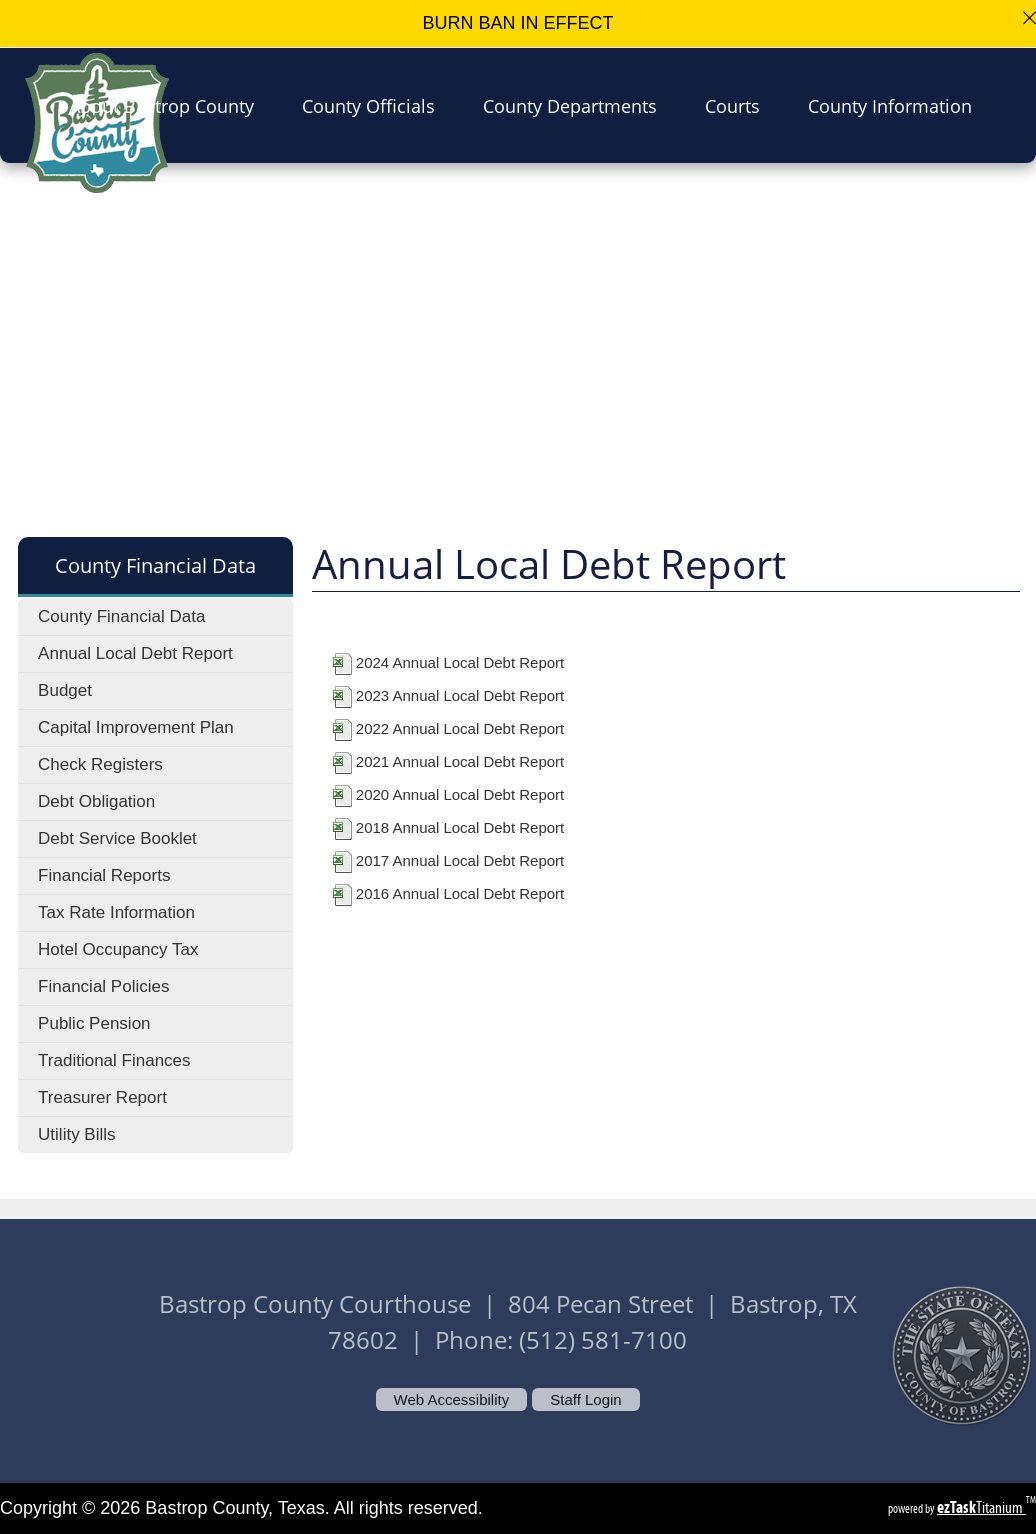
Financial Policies (103, 986)
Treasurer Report (102, 1097)
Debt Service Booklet (117, 838)
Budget (65, 690)
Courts (738, 105)
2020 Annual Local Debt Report (460, 794)
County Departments (576, 105)
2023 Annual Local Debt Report (460, 695)
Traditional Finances (114, 1060)
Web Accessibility (452, 1399)
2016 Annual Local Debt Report (460, 893)
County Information (896, 105)
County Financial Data (121, 616)
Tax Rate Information (116, 912)
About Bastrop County (167, 105)
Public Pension (94, 1023)
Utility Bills (76, 1134)
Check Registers (100, 764)
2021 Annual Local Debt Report (460, 761)
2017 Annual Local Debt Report (460, 860)
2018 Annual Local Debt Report (460, 827)
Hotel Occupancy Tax (118, 949)
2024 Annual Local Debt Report (460, 662)
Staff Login (585, 1399)
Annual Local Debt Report (135, 653)
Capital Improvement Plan (136, 727)
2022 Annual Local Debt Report (460, 728)
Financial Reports (104, 875)
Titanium (981, 1507)
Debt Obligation (96, 801)
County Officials (374, 105)
